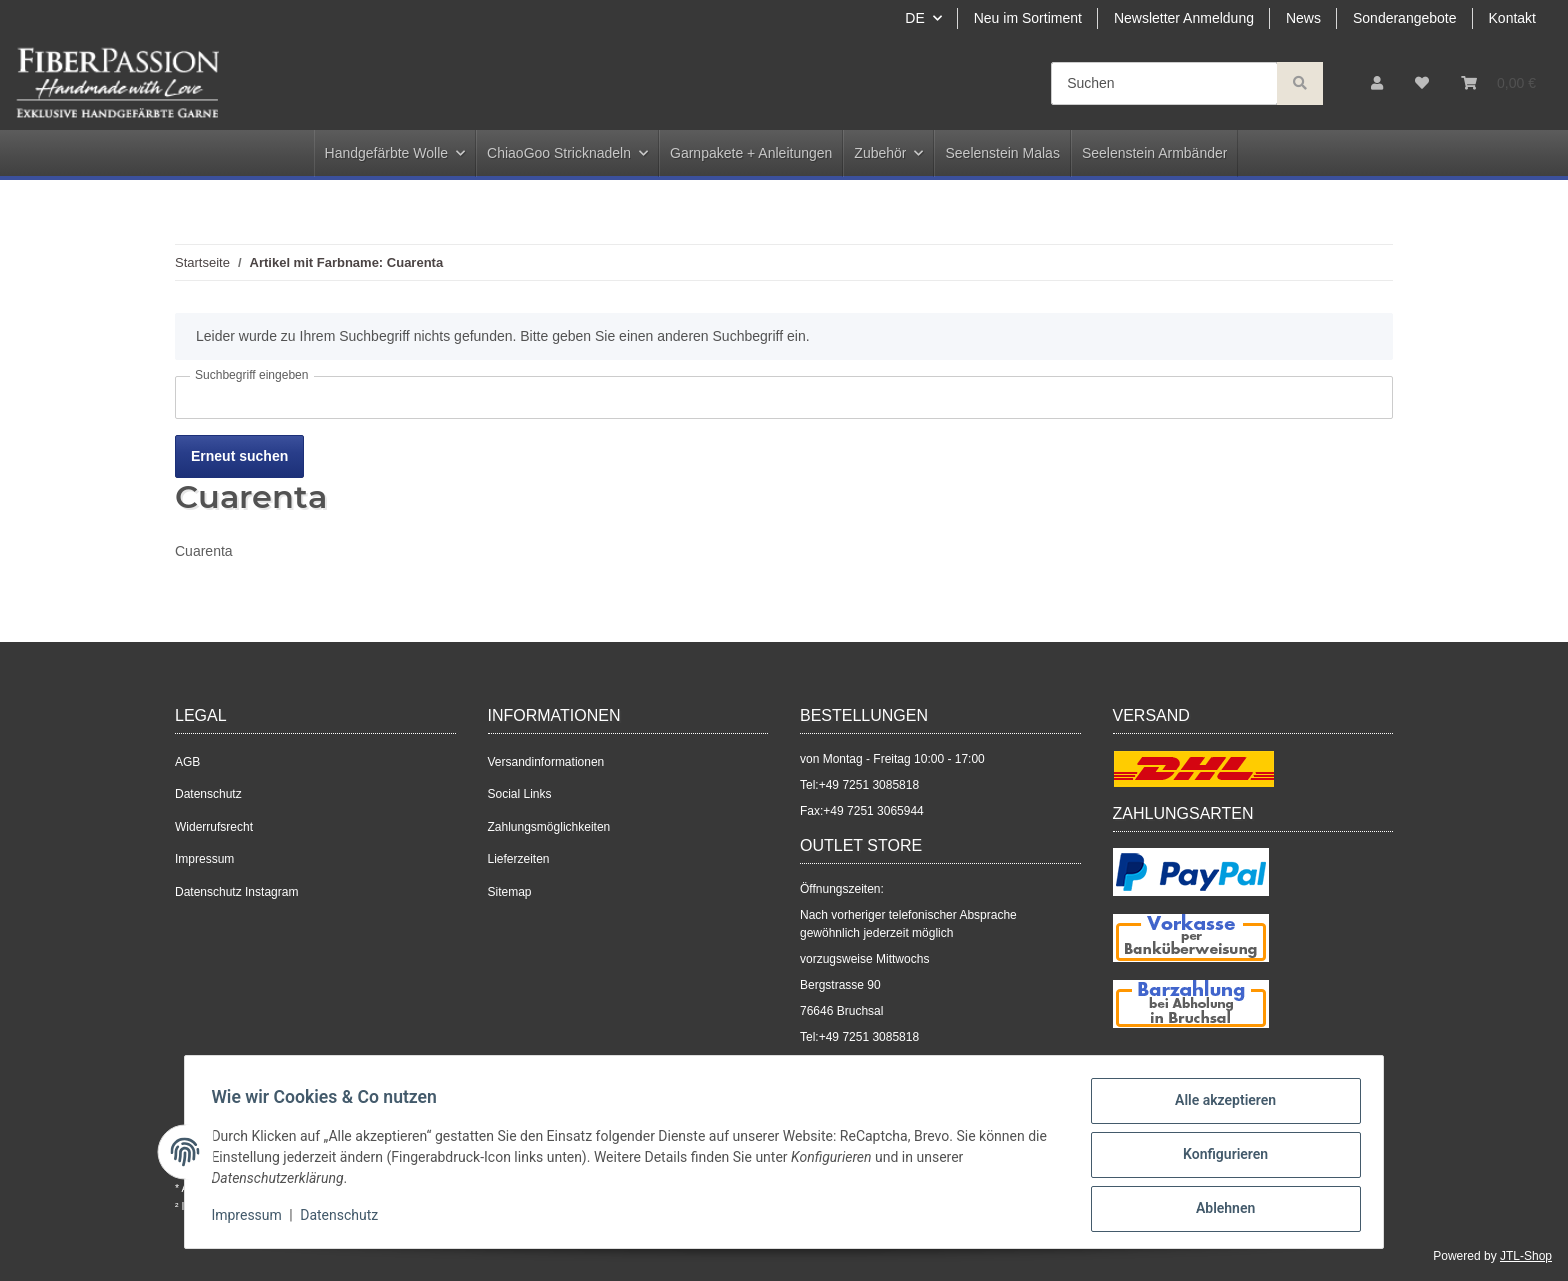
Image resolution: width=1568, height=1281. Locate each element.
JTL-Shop (1526, 1256)
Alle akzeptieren (1219, 1106)
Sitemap (510, 892)
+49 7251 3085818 (869, 785)
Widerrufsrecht (214, 827)
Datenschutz (208, 794)
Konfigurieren (1219, 1158)
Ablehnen (1219, 1210)
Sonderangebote (1405, 18)
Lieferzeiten (519, 859)
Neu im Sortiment (1028, 18)
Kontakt (1512, 18)
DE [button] (914, 18)
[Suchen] (1164, 83)
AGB (187, 762)
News (1303, 18)
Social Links (520, 794)
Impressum (204, 859)
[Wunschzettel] (1422, 83)
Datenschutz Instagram (236, 892)
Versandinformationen (546, 762)
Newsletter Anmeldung (1184, 18)
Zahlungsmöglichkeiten (549, 827)
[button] (1377, 83)
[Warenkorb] (1498, 83)
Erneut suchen (239, 456)
